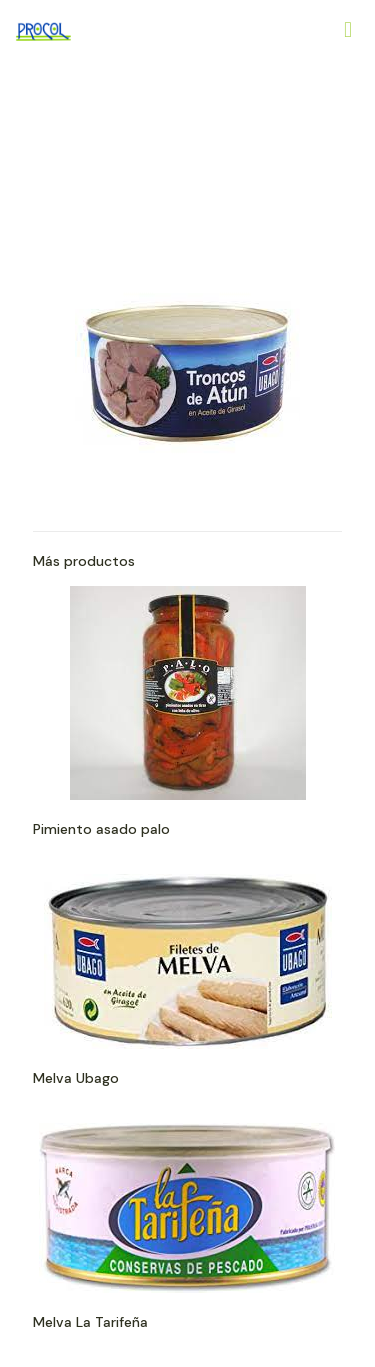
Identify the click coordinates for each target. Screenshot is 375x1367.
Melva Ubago (76, 1078)
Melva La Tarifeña (90, 1322)
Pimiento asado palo (101, 829)
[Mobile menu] (348, 30)
